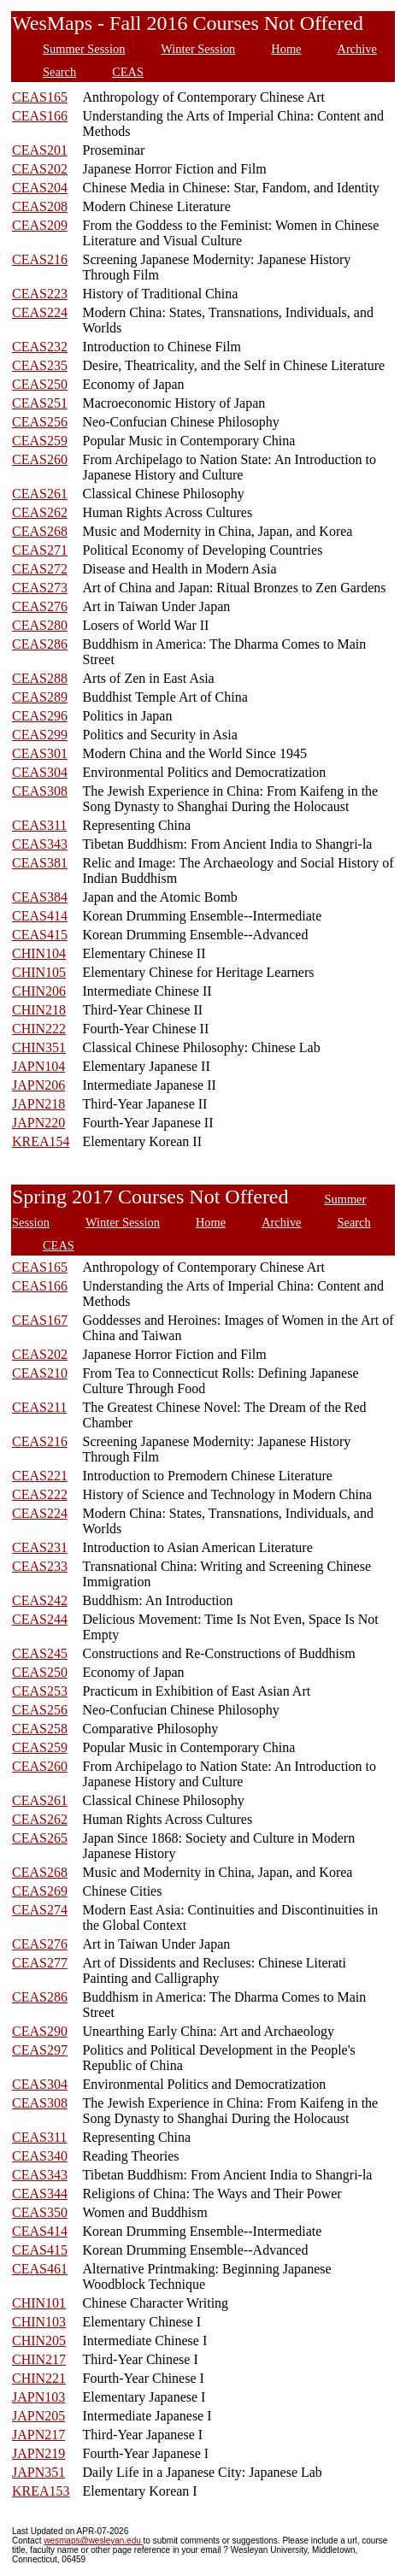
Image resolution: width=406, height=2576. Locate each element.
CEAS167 (40, 1320)
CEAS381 (40, 863)
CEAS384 (40, 897)
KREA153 (41, 2491)
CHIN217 (39, 2359)
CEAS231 (40, 1547)
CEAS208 (40, 206)
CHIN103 (39, 2321)
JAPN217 (38, 2434)
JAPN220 (38, 1122)
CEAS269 (40, 1891)
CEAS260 (40, 459)
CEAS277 (40, 1963)
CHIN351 (39, 1047)
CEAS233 (40, 1566)
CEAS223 (40, 293)
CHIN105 (39, 972)
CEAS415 (40, 934)
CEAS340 (40, 2156)
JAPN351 (38, 2472)
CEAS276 (40, 606)
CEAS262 (40, 512)
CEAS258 (40, 1728)
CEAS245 (40, 1653)
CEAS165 (40, 97)
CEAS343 (40, 844)
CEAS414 (40, 916)
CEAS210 (40, 1373)
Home (286, 49)
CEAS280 (40, 625)
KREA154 (41, 1141)
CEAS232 (40, 346)
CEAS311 (39, 825)
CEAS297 (40, 2050)
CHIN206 (39, 991)
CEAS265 (40, 1838)
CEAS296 (40, 716)
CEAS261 (40, 493)
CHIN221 (39, 2378)
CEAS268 (40, 531)
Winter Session (198, 49)
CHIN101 (39, 2303)
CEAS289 (40, 697)
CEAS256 (40, 422)
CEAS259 (40, 440)
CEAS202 (40, 169)
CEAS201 (40, 150)
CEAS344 (40, 2193)
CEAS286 (40, 644)
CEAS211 (39, 1407)
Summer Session (84, 49)
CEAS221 (40, 1475)
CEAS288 (40, 678)
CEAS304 (40, 772)
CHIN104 (39, 953)
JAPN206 (38, 1085)
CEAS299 (40, 734)
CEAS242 (40, 1600)
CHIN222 (39, 1028)
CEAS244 (40, 1619)
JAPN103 (38, 2397)
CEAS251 (40, 403)
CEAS (128, 72)
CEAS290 (40, 2031)
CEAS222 (40, 1494)
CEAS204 (40, 187)
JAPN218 (38, 1104)
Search (59, 72)
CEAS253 (40, 1691)
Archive (356, 49)
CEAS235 (40, 365)
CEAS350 (40, 2212)
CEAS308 (40, 791)
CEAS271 (40, 550)
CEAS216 (40, 259)
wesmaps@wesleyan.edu (93, 2540)
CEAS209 (40, 225)
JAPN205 (38, 2415)
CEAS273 (40, 587)
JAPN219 (38, 2453)
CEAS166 (40, 116)
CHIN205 (39, 2340)
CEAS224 (40, 312)
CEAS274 (40, 1910)
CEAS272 (40, 569)
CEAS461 (40, 2268)
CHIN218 (39, 1010)
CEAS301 (40, 753)
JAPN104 (38, 1066)
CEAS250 (40, 384)
